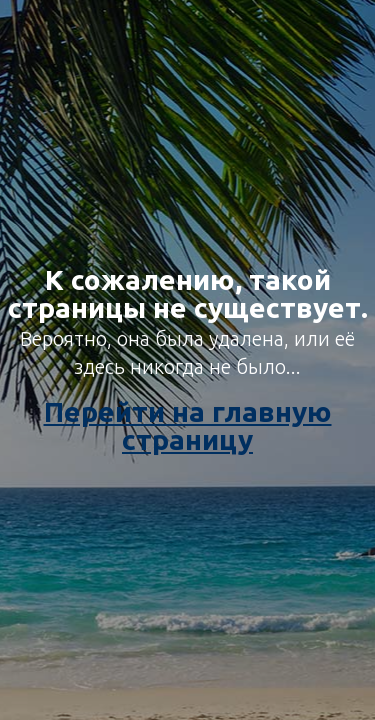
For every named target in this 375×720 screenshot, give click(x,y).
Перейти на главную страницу (188, 426)
